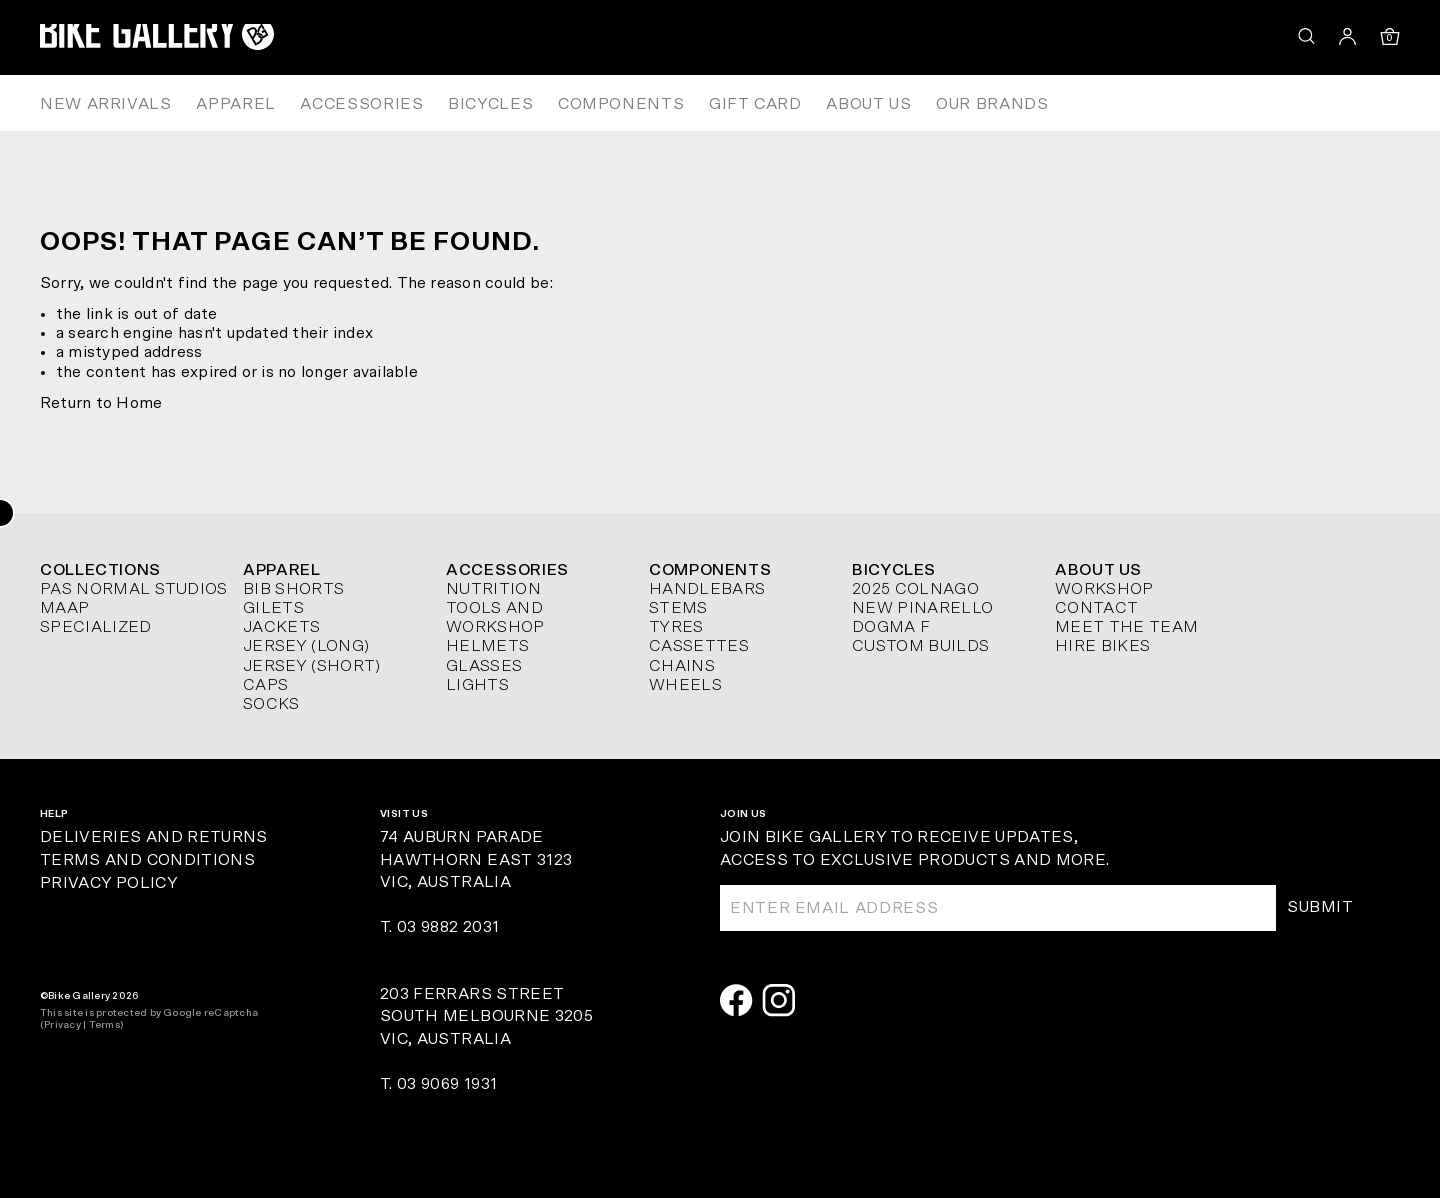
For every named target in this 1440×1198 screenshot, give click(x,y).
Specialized (96, 627)
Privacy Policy (108, 883)
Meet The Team (1126, 627)
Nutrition (493, 589)
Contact (1096, 608)
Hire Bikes (1102, 646)
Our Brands (992, 104)
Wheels (685, 685)
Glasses (484, 666)
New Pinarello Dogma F (922, 617)
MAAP (64, 608)
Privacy (62, 1025)
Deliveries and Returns (154, 837)
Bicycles (490, 104)
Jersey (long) (306, 646)
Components (621, 104)
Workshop (1104, 589)
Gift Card (755, 104)
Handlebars (707, 589)
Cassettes (699, 646)
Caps (265, 685)
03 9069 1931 (447, 1084)
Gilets (273, 608)
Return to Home (101, 403)
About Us (868, 104)
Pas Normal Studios (134, 589)
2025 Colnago (915, 589)
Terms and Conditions (147, 860)
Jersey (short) (311, 666)
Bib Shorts (293, 589)
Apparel (235, 104)
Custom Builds (920, 646)
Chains (682, 666)
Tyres (676, 627)
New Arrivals (106, 104)
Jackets (281, 627)
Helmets (487, 646)
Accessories (361, 104)
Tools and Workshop (495, 617)
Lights (477, 685)
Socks (271, 704)
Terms (104, 1025)
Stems (678, 608)
